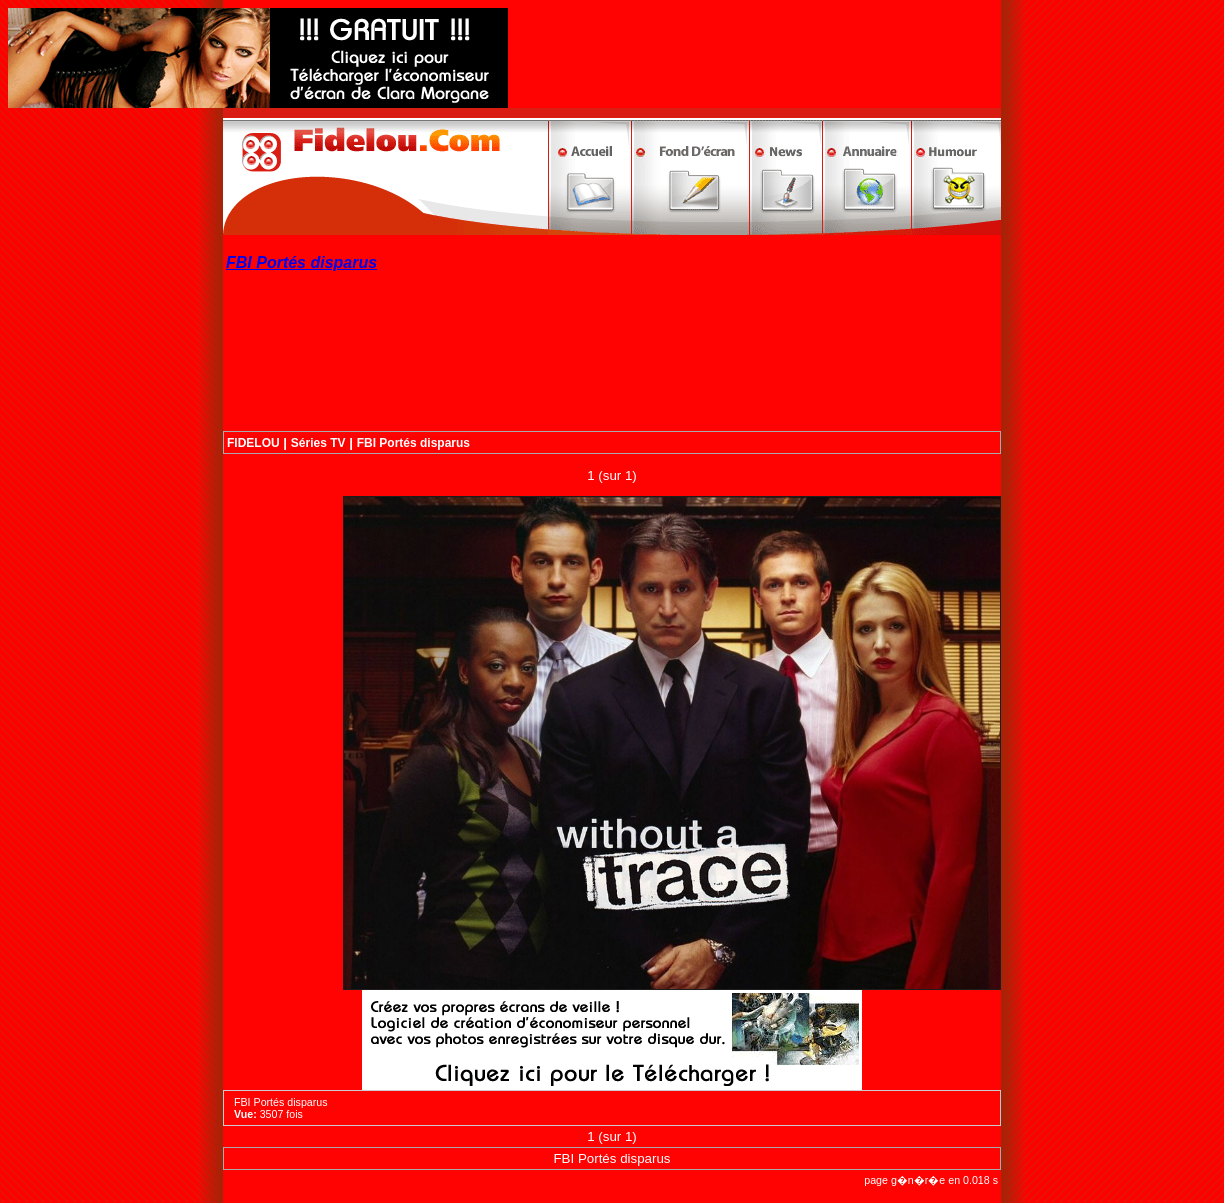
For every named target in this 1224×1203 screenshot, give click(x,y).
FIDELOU (253, 443)
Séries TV (318, 443)
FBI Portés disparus (413, 443)
